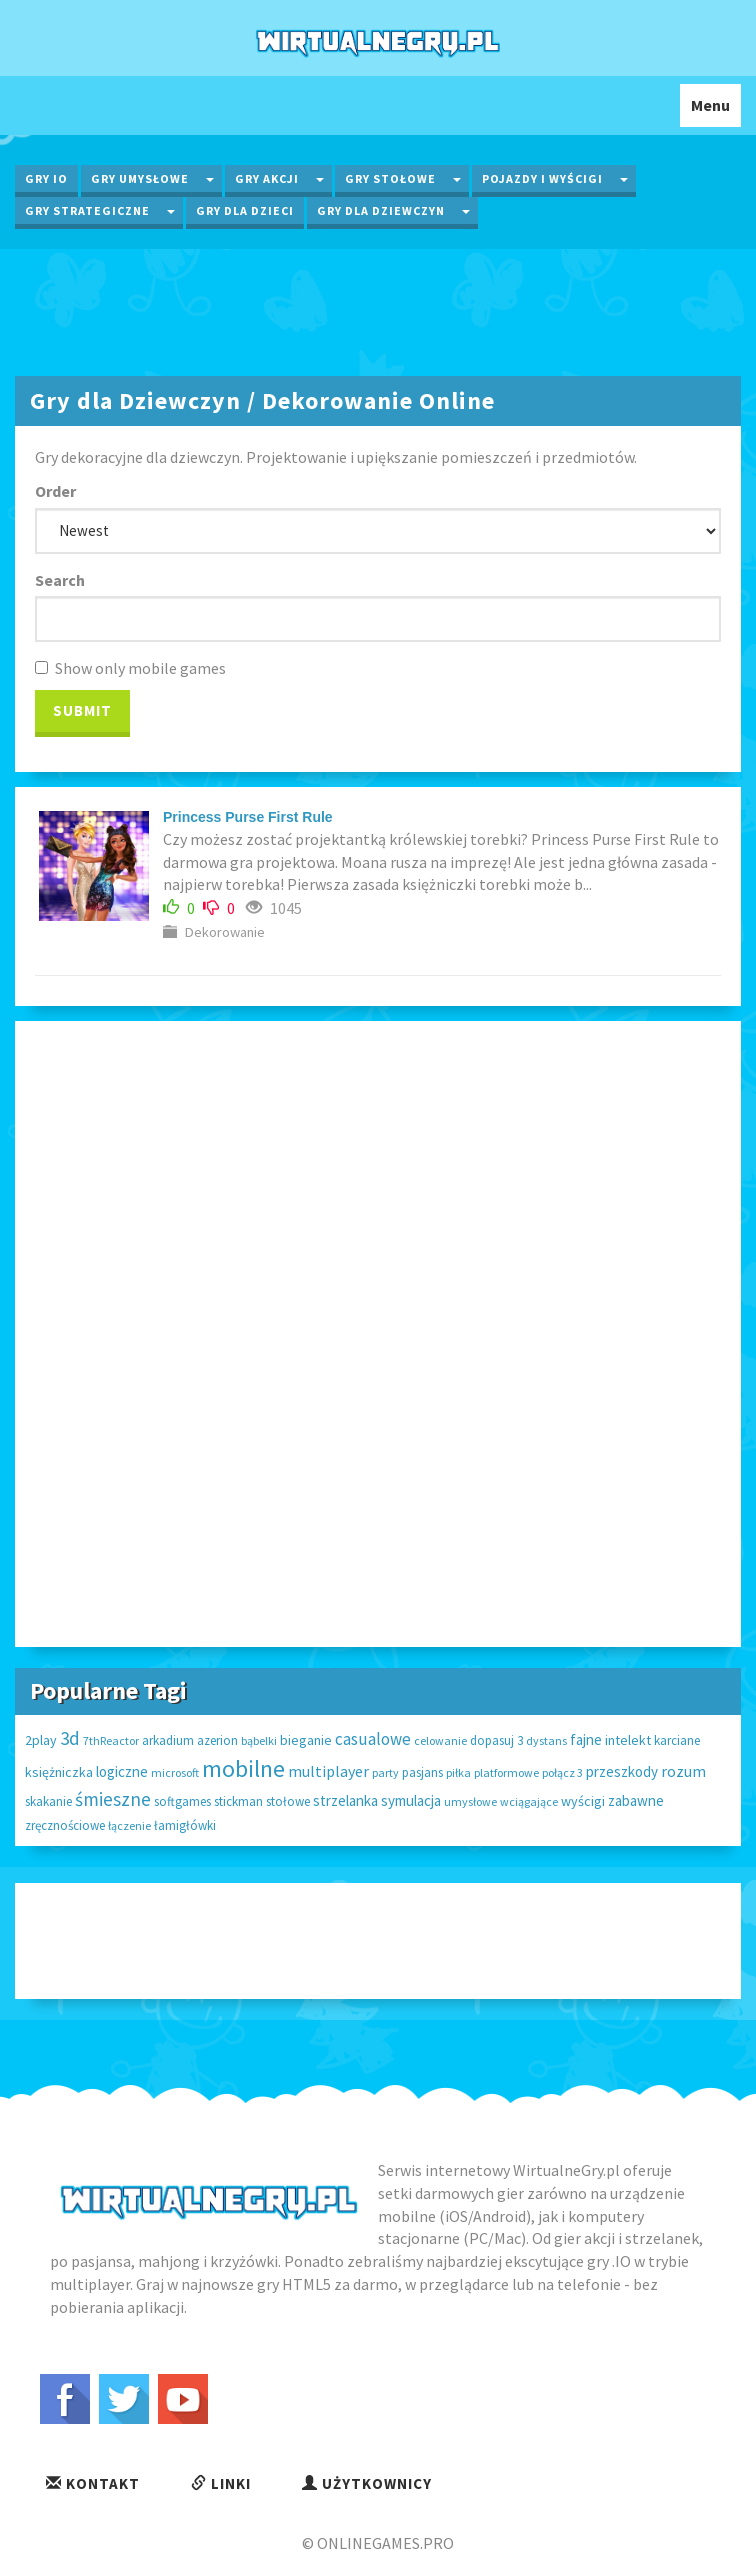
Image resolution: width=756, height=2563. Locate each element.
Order (55, 491)
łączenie (129, 1825)
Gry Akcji (267, 178)
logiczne (122, 1771)
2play (41, 1740)
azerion (217, 1740)
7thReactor (111, 1740)
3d (70, 1738)
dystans (546, 1740)
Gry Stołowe (390, 178)
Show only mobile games (130, 668)
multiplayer (328, 1771)
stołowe (288, 1801)
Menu (715, 110)
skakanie (48, 1801)
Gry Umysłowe (140, 178)
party (385, 1772)
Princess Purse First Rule (248, 817)
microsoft (175, 1772)
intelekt (628, 1740)
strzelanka (345, 1800)
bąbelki (259, 1740)
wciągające (529, 1801)
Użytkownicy (367, 2483)
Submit (82, 710)
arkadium (168, 1740)
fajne (586, 1739)
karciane (677, 1740)
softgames (182, 1801)
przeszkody (622, 1771)
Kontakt (93, 2483)
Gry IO (46, 178)
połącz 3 (562, 1772)
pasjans (422, 1772)
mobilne (243, 1768)
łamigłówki (185, 1825)
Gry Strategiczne (87, 210)
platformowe (506, 1772)
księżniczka (59, 1772)
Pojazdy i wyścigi (542, 178)
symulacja (411, 1800)
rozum (683, 1771)
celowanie (440, 1740)
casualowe (373, 1739)
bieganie (306, 1740)
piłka (458, 1772)
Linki (221, 2483)
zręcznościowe (65, 1825)
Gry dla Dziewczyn (381, 210)
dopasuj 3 (496, 1740)
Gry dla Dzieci (245, 210)
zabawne (636, 1800)
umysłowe (470, 1801)
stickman (238, 1801)
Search (60, 580)
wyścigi (583, 1801)
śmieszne (113, 1799)
